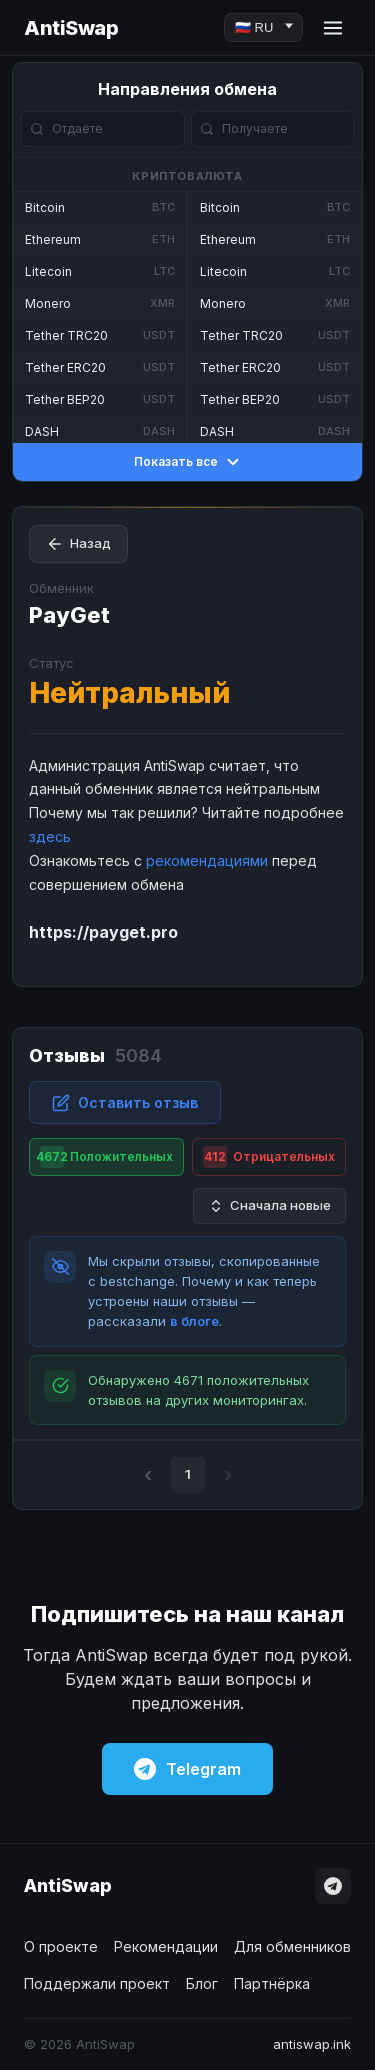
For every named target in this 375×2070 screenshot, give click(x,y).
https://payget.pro (103, 932)
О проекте (61, 1946)
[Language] (263, 27)
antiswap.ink (312, 2044)
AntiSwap (71, 28)
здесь (50, 836)
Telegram (187, 1769)
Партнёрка (272, 1983)
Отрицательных (269, 1157)
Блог (202, 1983)
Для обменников (292, 1946)
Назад (78, 544)
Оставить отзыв (125, 1103)
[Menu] (333, 28)
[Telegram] (333, 1886)
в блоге (194, 1321)
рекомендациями (207, 860)
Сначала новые (269, 1205)
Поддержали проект (97, 1983)
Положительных (104, 1157)
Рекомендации (166, 1946)
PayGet (69, 615)
